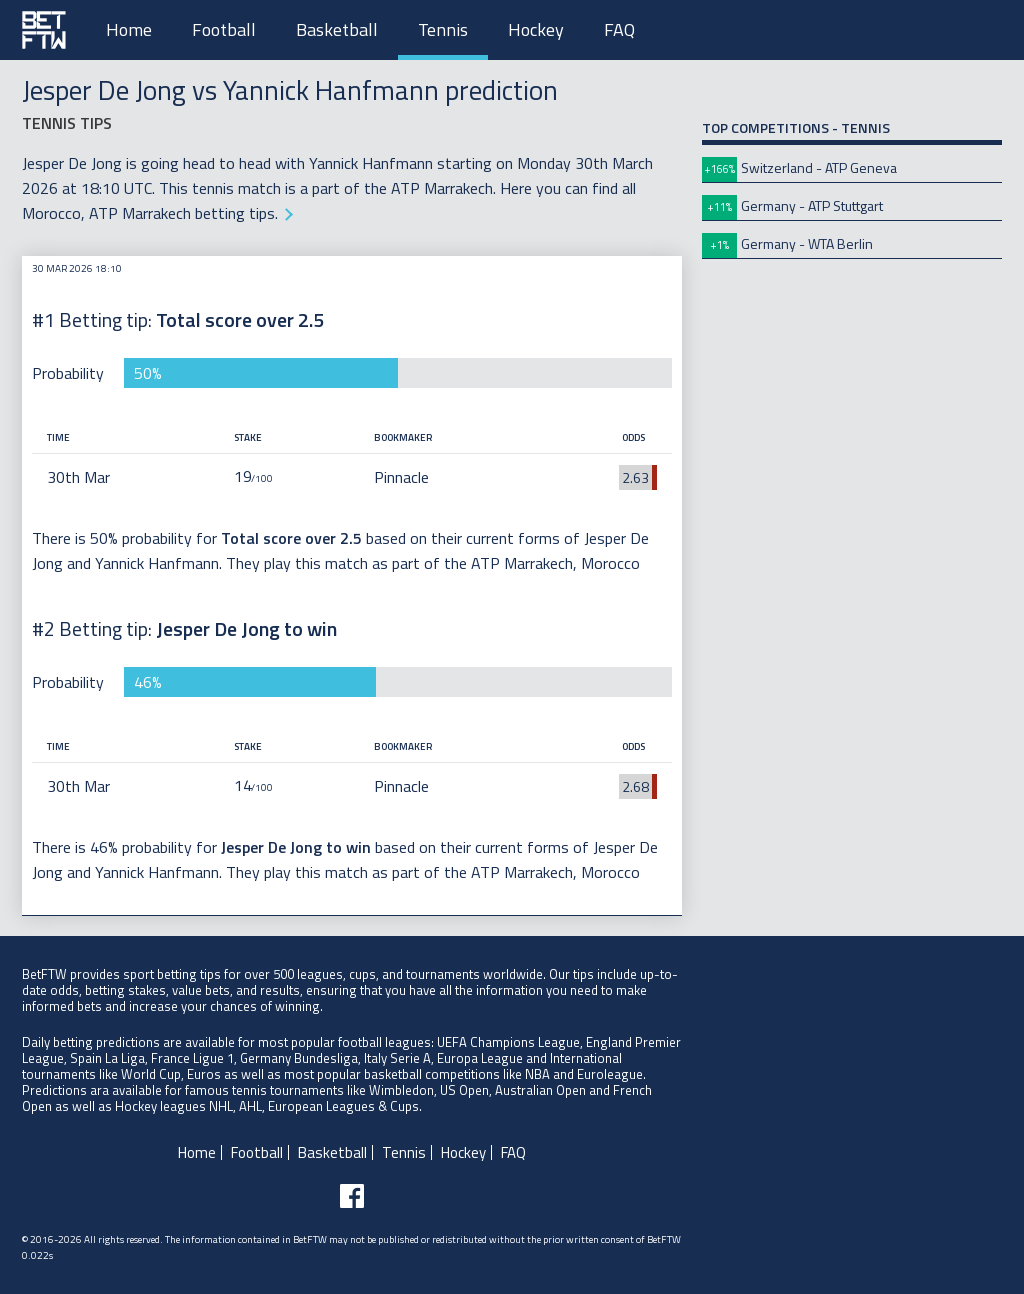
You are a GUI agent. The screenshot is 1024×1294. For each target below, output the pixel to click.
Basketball (337, 29)
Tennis (443, 29)
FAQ (619, 29)
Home (129, 29)
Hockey (536, 29)
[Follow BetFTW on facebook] (352, 1196)
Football (224, 29)
